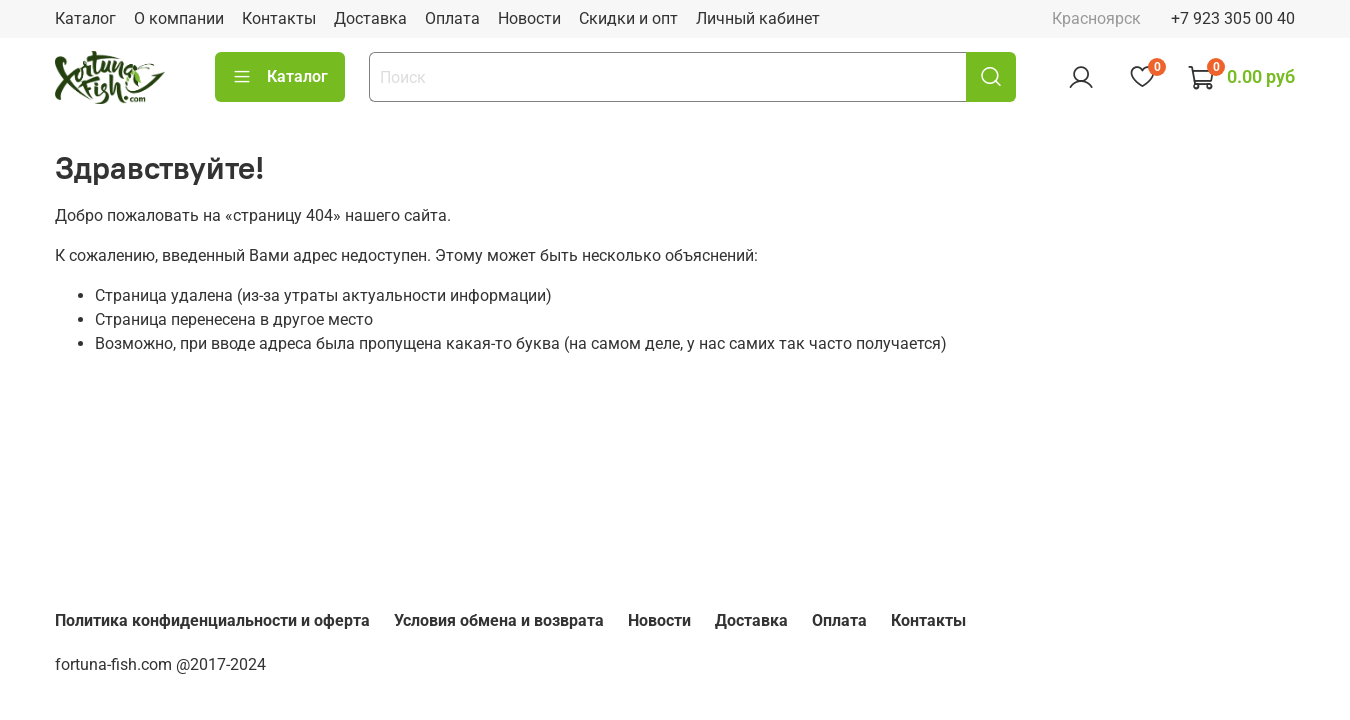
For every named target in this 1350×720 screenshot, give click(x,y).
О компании (179, 18)
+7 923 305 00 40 (1233, 18)
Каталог (85, 18)
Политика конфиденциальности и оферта (212, 620)
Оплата (452, 18)
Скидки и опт (628, 18)
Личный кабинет (758, 18)
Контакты (279, 18)
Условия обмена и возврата (499, 620)
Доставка (370, 18)
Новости (529, 18)
